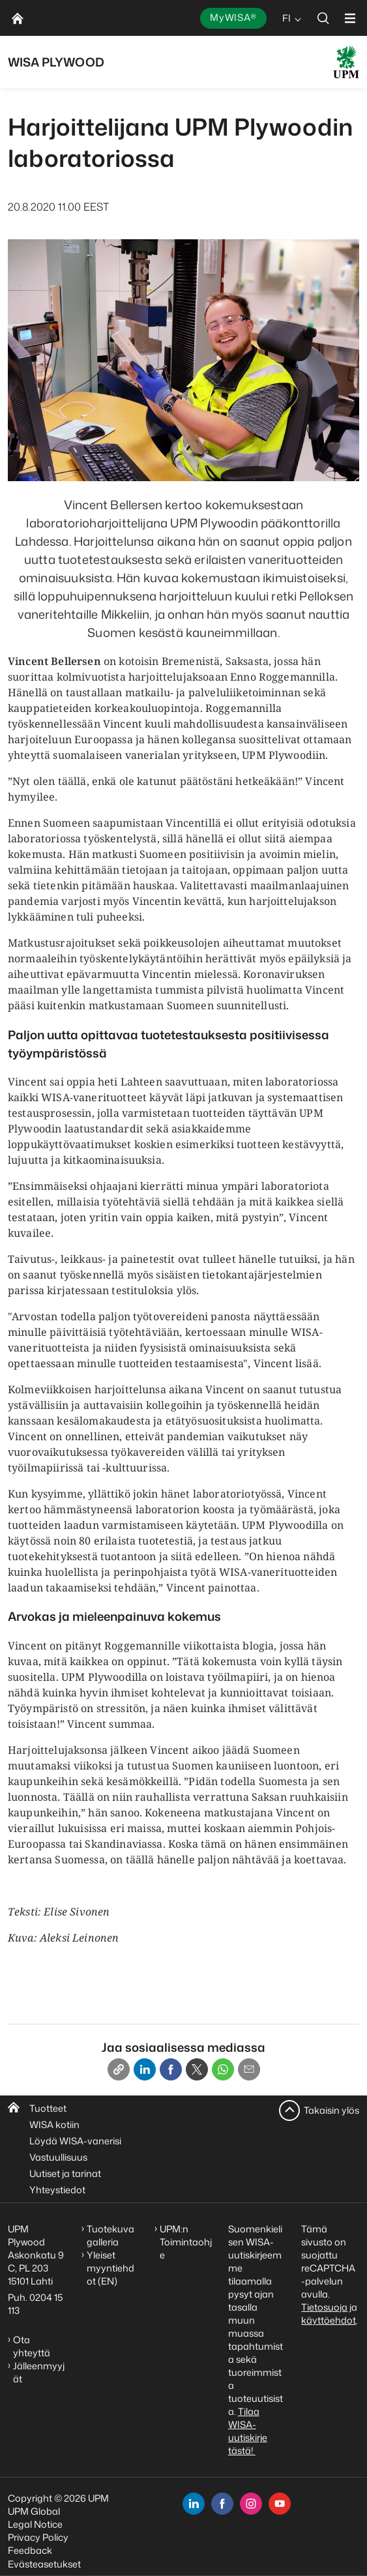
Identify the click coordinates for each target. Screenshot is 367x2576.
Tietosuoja (324, 2307)
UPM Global (34, 2511)
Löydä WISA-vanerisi (75, 2141)
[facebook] (222, 2504)
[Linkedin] (145, 2069)
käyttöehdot (328, 2320)
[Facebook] (171, 2069)
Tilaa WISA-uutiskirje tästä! (247, 2431)
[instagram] (251, 2504)
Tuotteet (47, 2108)
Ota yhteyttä (31, 2346)
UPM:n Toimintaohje (186, 2242)
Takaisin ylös (331, 2110)
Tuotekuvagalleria (110, 2235)
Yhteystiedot (57, 2190)
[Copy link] (119, 2069)
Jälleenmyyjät (39, 2372)
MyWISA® (233, 17)
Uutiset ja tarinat (65, 2173)
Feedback (30, 2550)
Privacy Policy (38, 2537)
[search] (323, 18)
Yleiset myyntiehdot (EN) (110, 2268)
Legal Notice (35, 2524)
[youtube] (280, 2504)
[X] (197, 2069)
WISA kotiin (54, 2124)
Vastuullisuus (58, 2157)
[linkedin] (194, 2504)
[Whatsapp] (223, 2069)
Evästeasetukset (44, 2564)
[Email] (249, 2069)
